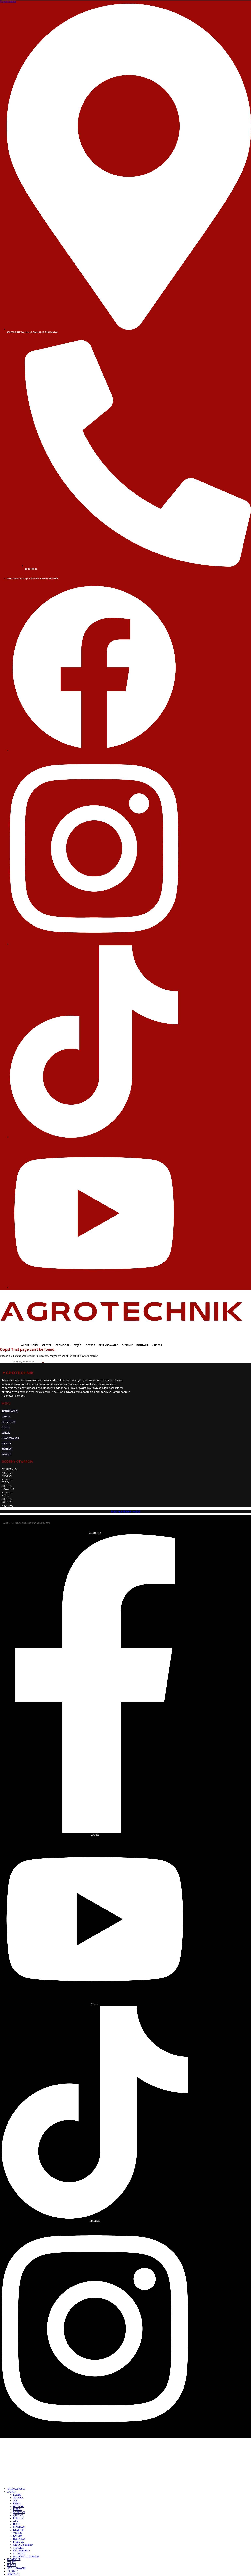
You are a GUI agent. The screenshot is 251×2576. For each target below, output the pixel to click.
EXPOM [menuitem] (17, 2535)
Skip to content (8, 1)
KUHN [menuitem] (17, 2503)
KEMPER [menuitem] (18, 2530)
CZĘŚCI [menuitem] (11, 2562)
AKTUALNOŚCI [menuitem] (16, 2488)
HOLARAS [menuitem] (19, 2538)
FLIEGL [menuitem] (17, 2509)
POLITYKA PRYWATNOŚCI (125, 1511)
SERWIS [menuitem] (11, 2565)
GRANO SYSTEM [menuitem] (23, 2544)
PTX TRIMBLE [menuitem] (21, 2550)
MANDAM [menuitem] (19, 2527)
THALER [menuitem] (18, 2547)
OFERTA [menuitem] (11, 2491)
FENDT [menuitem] (17, 2494)
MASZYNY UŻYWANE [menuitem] (26, 2556)
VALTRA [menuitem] (18, 2497)
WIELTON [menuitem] (19, 2512)
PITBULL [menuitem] (18, 2541)
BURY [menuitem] (16, 2524)
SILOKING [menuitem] (19, 2553)
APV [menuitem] (15, 2521)
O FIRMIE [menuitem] (12, 2571)
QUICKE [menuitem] (18, 2515)
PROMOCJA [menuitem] (13, 2559)
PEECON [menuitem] (18, 2518)
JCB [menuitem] (15, 2500)
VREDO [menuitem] (17, 2533)
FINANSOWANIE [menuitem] (16, 2568)
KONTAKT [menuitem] (13, 2574)
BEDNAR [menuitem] (18, 2506)
